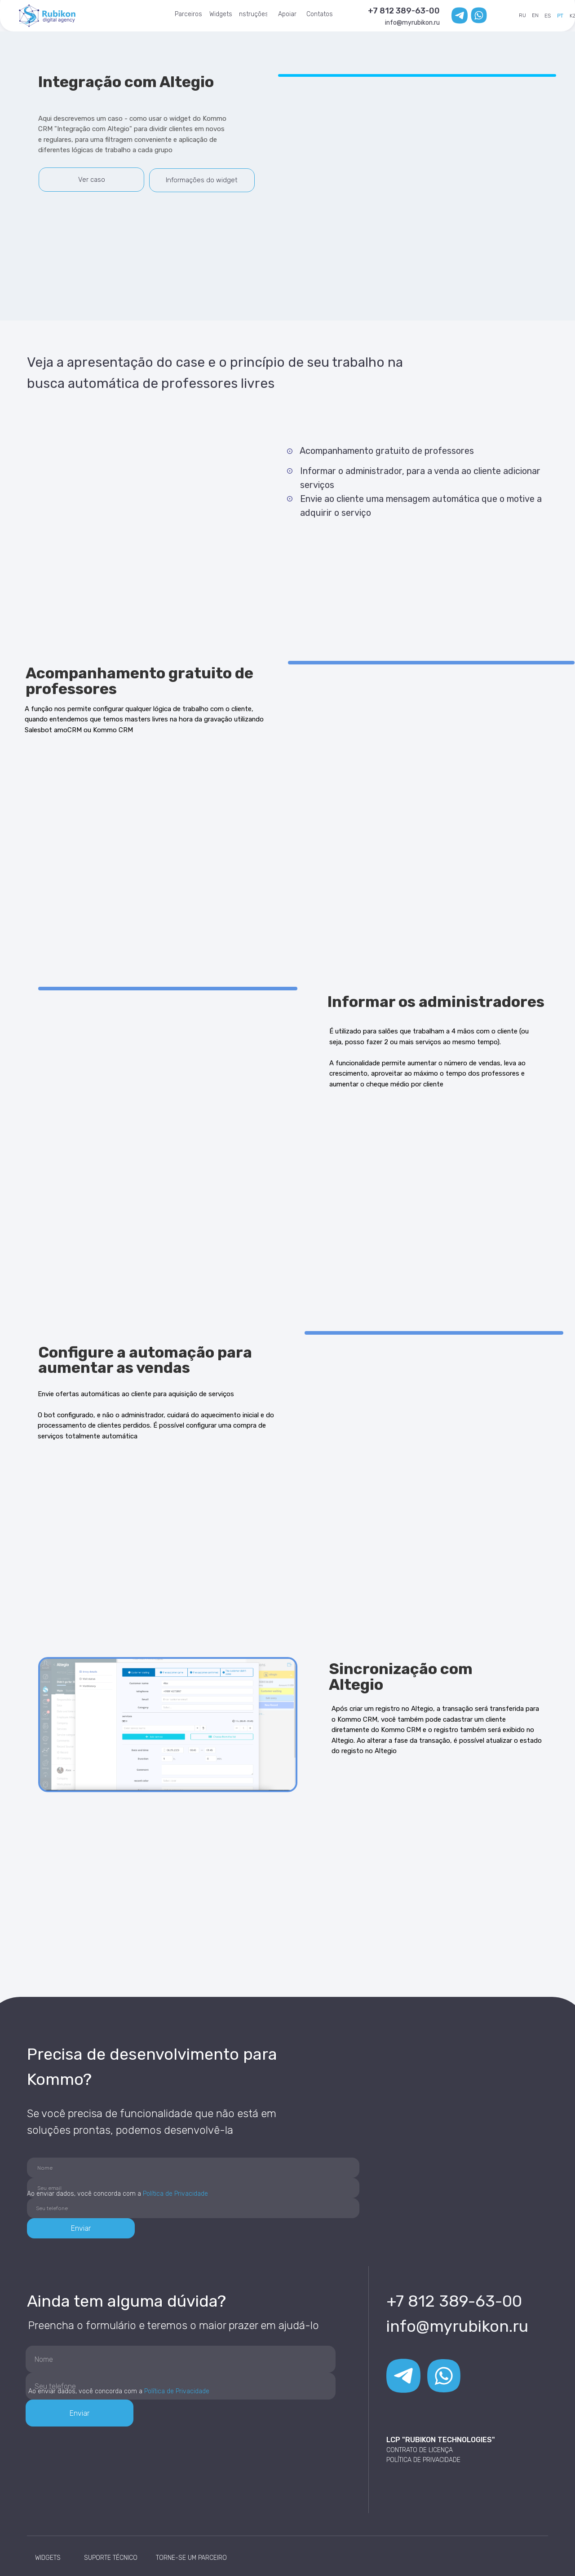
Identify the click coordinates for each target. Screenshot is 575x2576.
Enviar (81, 2228)
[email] (193, 2188)
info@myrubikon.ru (412, 22)
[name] (193, 2168)
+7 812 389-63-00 (404, 11)
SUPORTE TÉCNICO (110, 2558)
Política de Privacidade (175, 2194)
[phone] (193, 2208)
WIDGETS (48, 2558)
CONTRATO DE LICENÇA (419, 2450)
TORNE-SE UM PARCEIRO (191, 2558)
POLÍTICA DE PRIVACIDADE (423, 2460)
